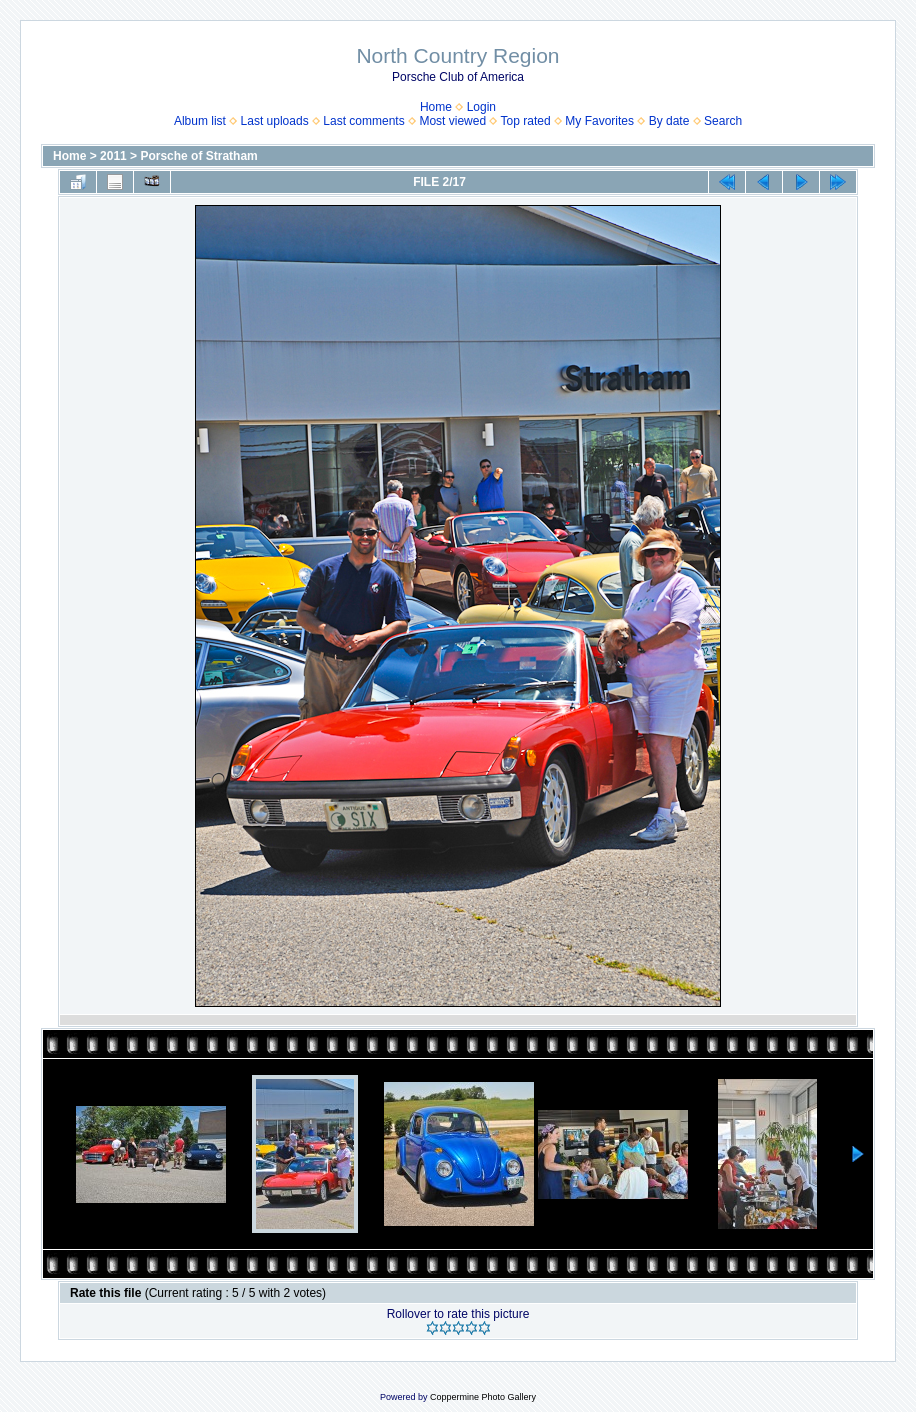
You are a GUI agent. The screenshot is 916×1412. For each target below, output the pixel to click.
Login (481, 107)
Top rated (526, 121)
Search (723, 121)
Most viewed (452, 121)
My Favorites (599, 121)
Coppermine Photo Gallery (483, 1397)
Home (436, 107)
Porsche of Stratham (198, 156)
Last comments (363, 121)
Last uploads (275, 121)
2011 (113, 156)
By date (669, 121)
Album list (200, 121)
